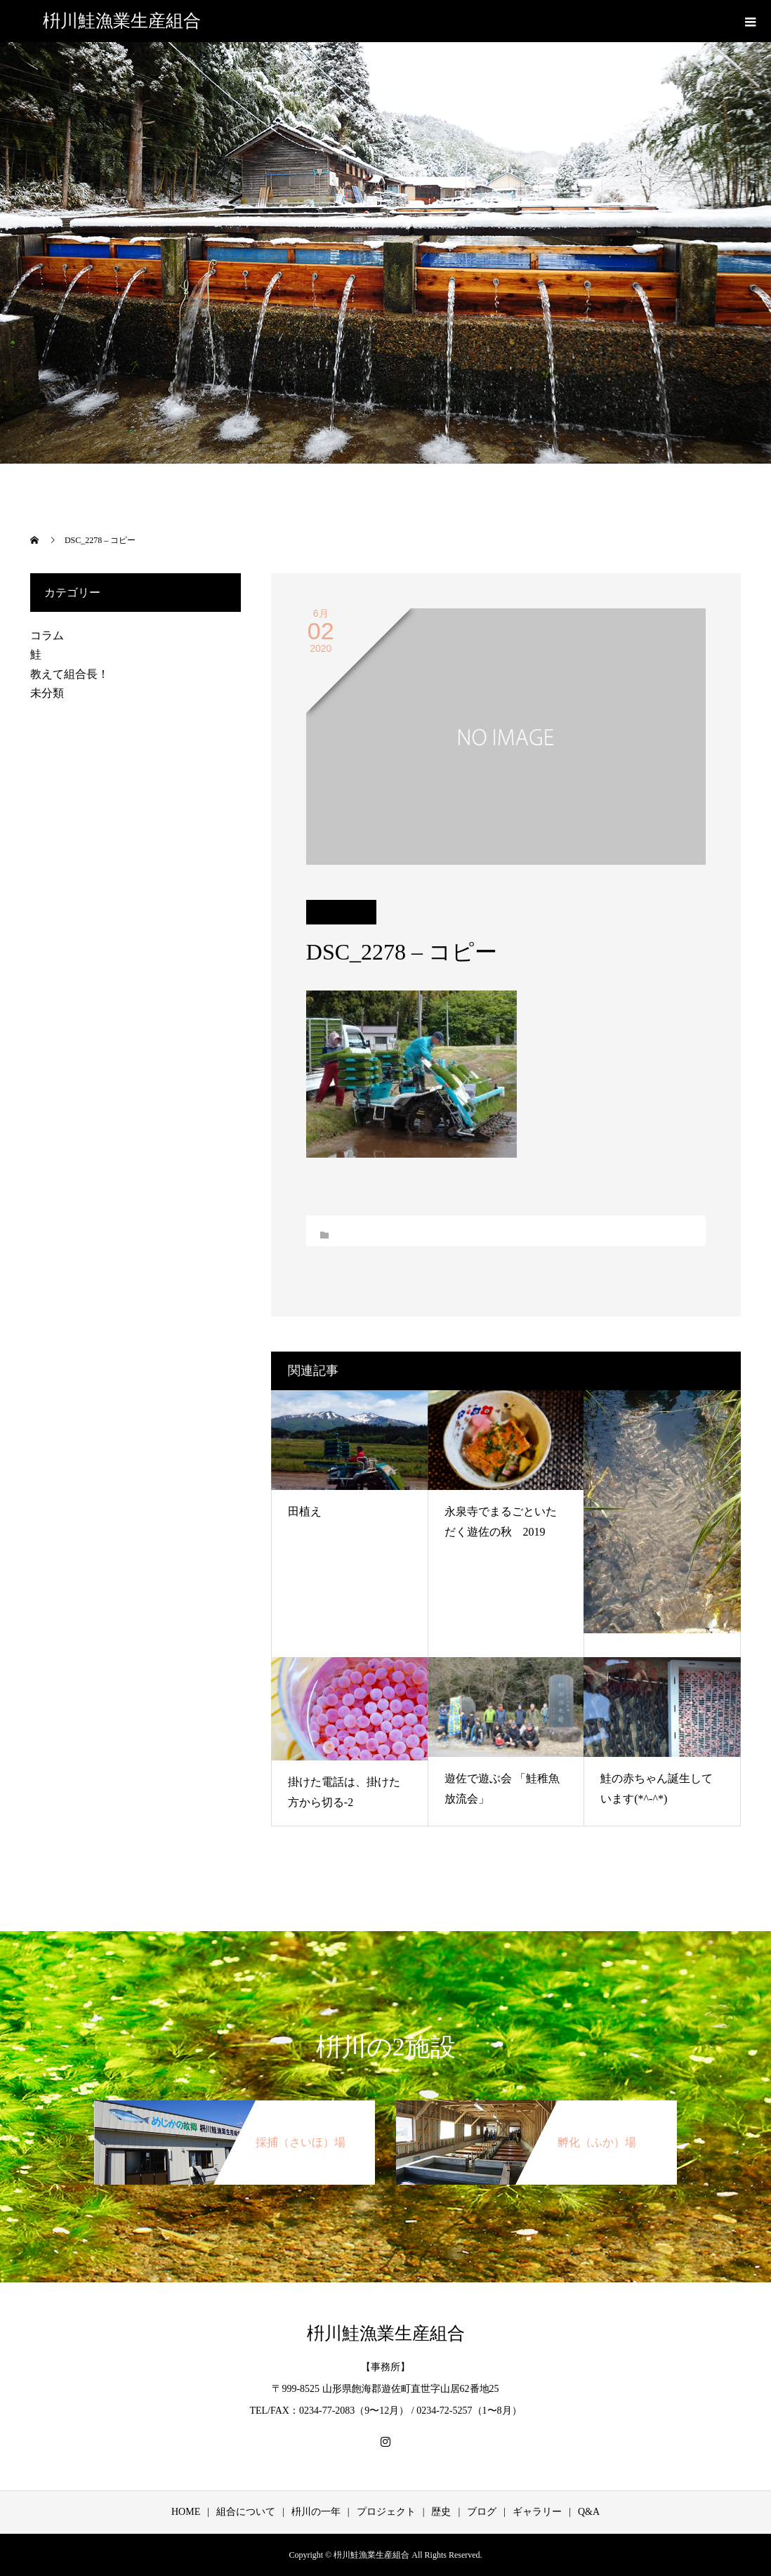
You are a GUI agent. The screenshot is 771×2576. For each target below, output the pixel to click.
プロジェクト (386, 2511)
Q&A (589, 2511)
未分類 (47, 693)
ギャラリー (537, 2511)
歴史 (441, 2511)
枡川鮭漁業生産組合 (122, 20)
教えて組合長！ (69, 674)
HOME (185, 2511)
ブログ (481, 2511)
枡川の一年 (316, 2511)
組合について (245, 2511)
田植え (305, 1511)
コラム (47, 635)
